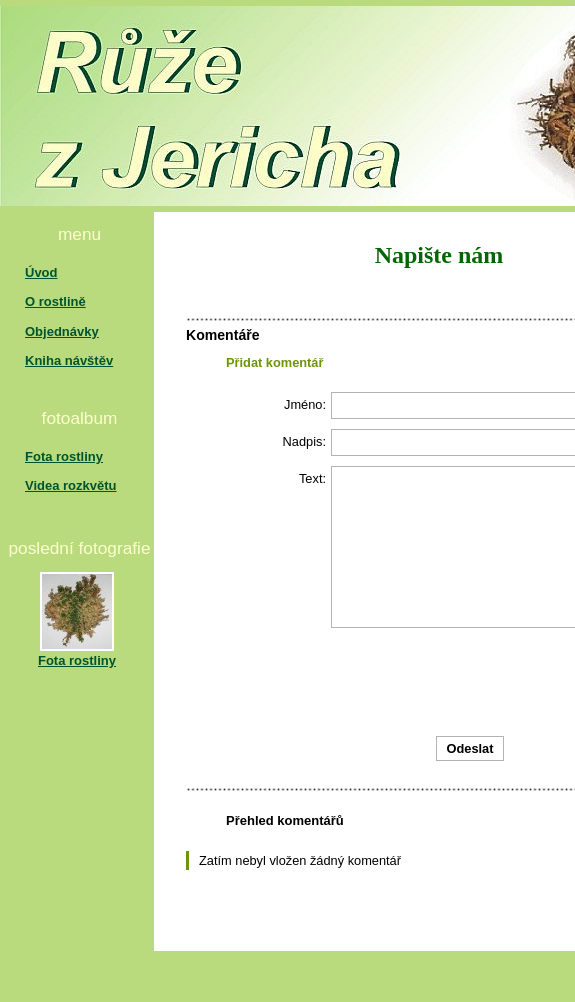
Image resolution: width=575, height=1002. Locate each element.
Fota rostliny (64, 456)
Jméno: (305, 404)
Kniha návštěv (69, 360)
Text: (312, 478)
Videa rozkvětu (71, 485)
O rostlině (55, 301)
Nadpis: (304, 441)
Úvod (41, 272)
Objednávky (62, 331)
